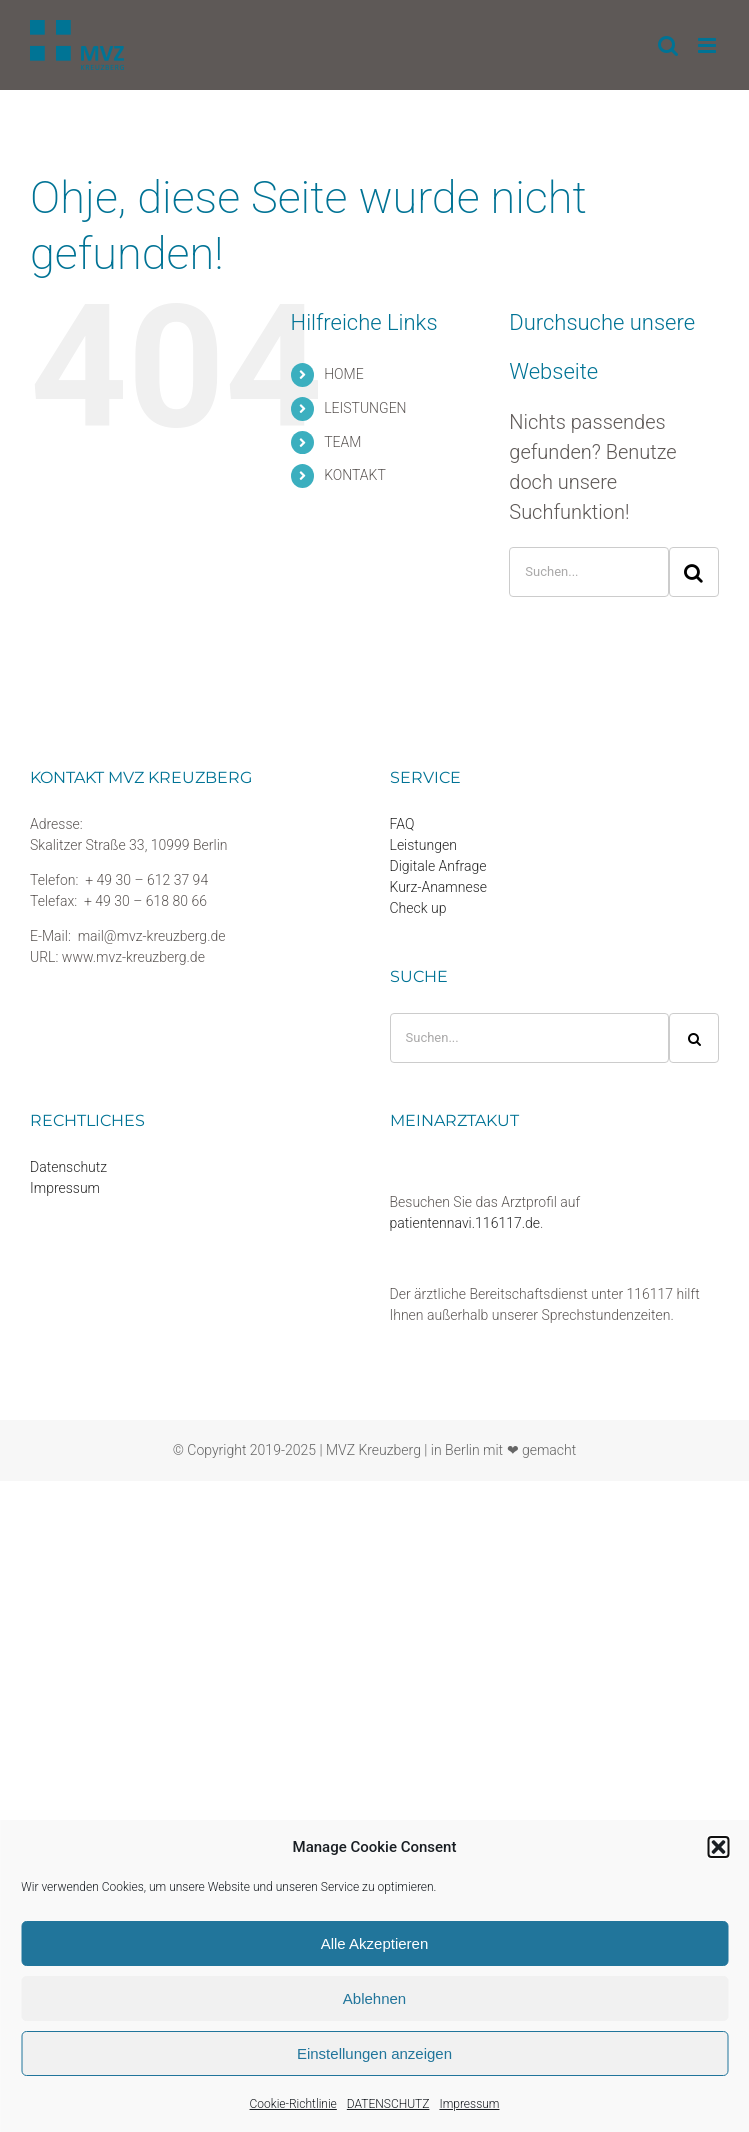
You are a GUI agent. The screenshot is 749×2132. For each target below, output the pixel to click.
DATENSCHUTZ (388, 2104)
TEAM (342, 442)
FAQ (402, 824)
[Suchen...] (589, 572)
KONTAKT (355, 475)
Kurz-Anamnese (439, 887)
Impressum (469, 2104)
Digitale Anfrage (438, 866)
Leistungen (423, 845)
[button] (718, 1847)
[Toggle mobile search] (668, 45)
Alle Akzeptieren (375, 1943)
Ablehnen (374, 1998)
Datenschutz (68, 1167)
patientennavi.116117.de (465, 1223)
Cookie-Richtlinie (293, 2104)
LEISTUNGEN (365, 408)
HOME (343, 374)
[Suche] (694, 572)
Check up (418, 908)
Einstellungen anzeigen (374, 2053)
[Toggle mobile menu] (708, 45)
